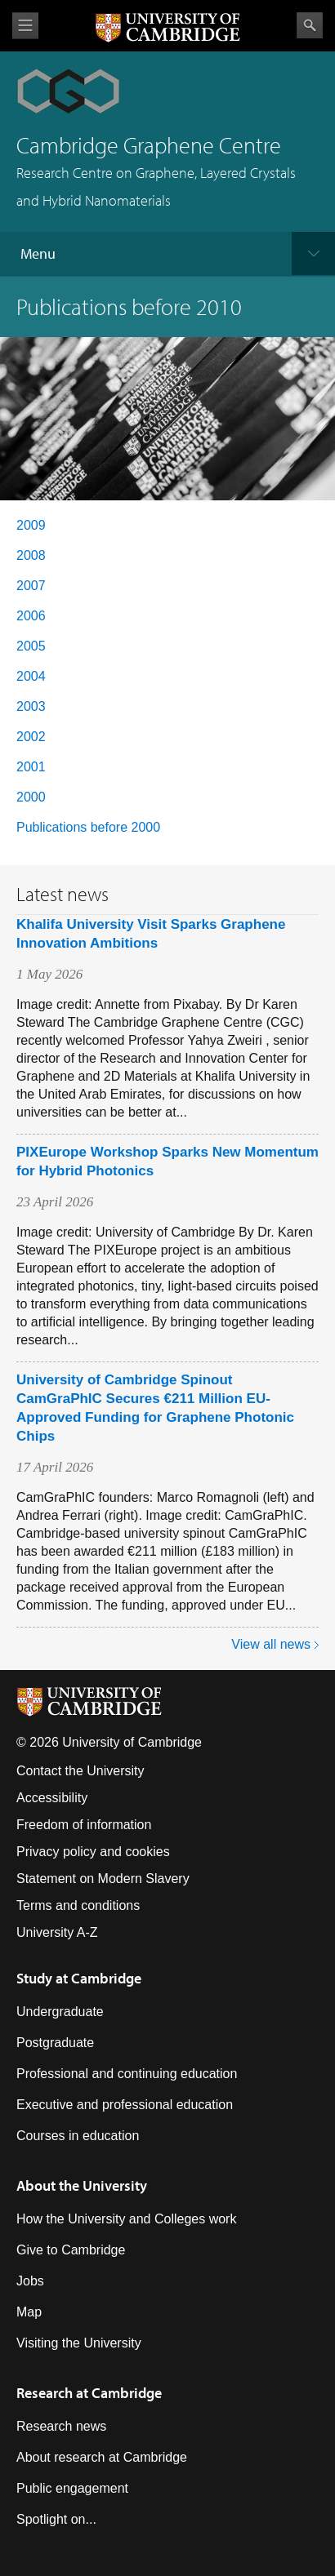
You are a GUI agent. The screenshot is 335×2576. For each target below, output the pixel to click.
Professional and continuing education (126, 2074)
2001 (31, 767)
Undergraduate (60, 2012)
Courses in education (77, 2136)
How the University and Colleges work (126, 2219)
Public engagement (72, 2488)
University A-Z (57, 1932)
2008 (31, 555)
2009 (31, 525)
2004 (31, 676)
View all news (270, 1644)
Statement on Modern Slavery (103, 1878)
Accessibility (51, 1798)
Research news (61, 2426)
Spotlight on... (56, 2519)
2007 (31, 586)
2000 (31, 797)
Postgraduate (55, 2043)
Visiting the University (78, 2343)
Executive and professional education (124, 2105)
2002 (31, 737)
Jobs (30, 2281)
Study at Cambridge (78, 1978)
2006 (31, 616)
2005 (31, 646)
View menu (25, 25)
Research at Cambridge (89, 2392)
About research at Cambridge (101, 2457)
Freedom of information (83, 1825)
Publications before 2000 (88, 827)
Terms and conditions (78, 1905)
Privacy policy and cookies (93, 1852)
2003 (31, 706)
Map (29, 2312)
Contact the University (80, 1771)
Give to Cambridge (70, 2250)
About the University (81, 2185)
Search (310, 25)
